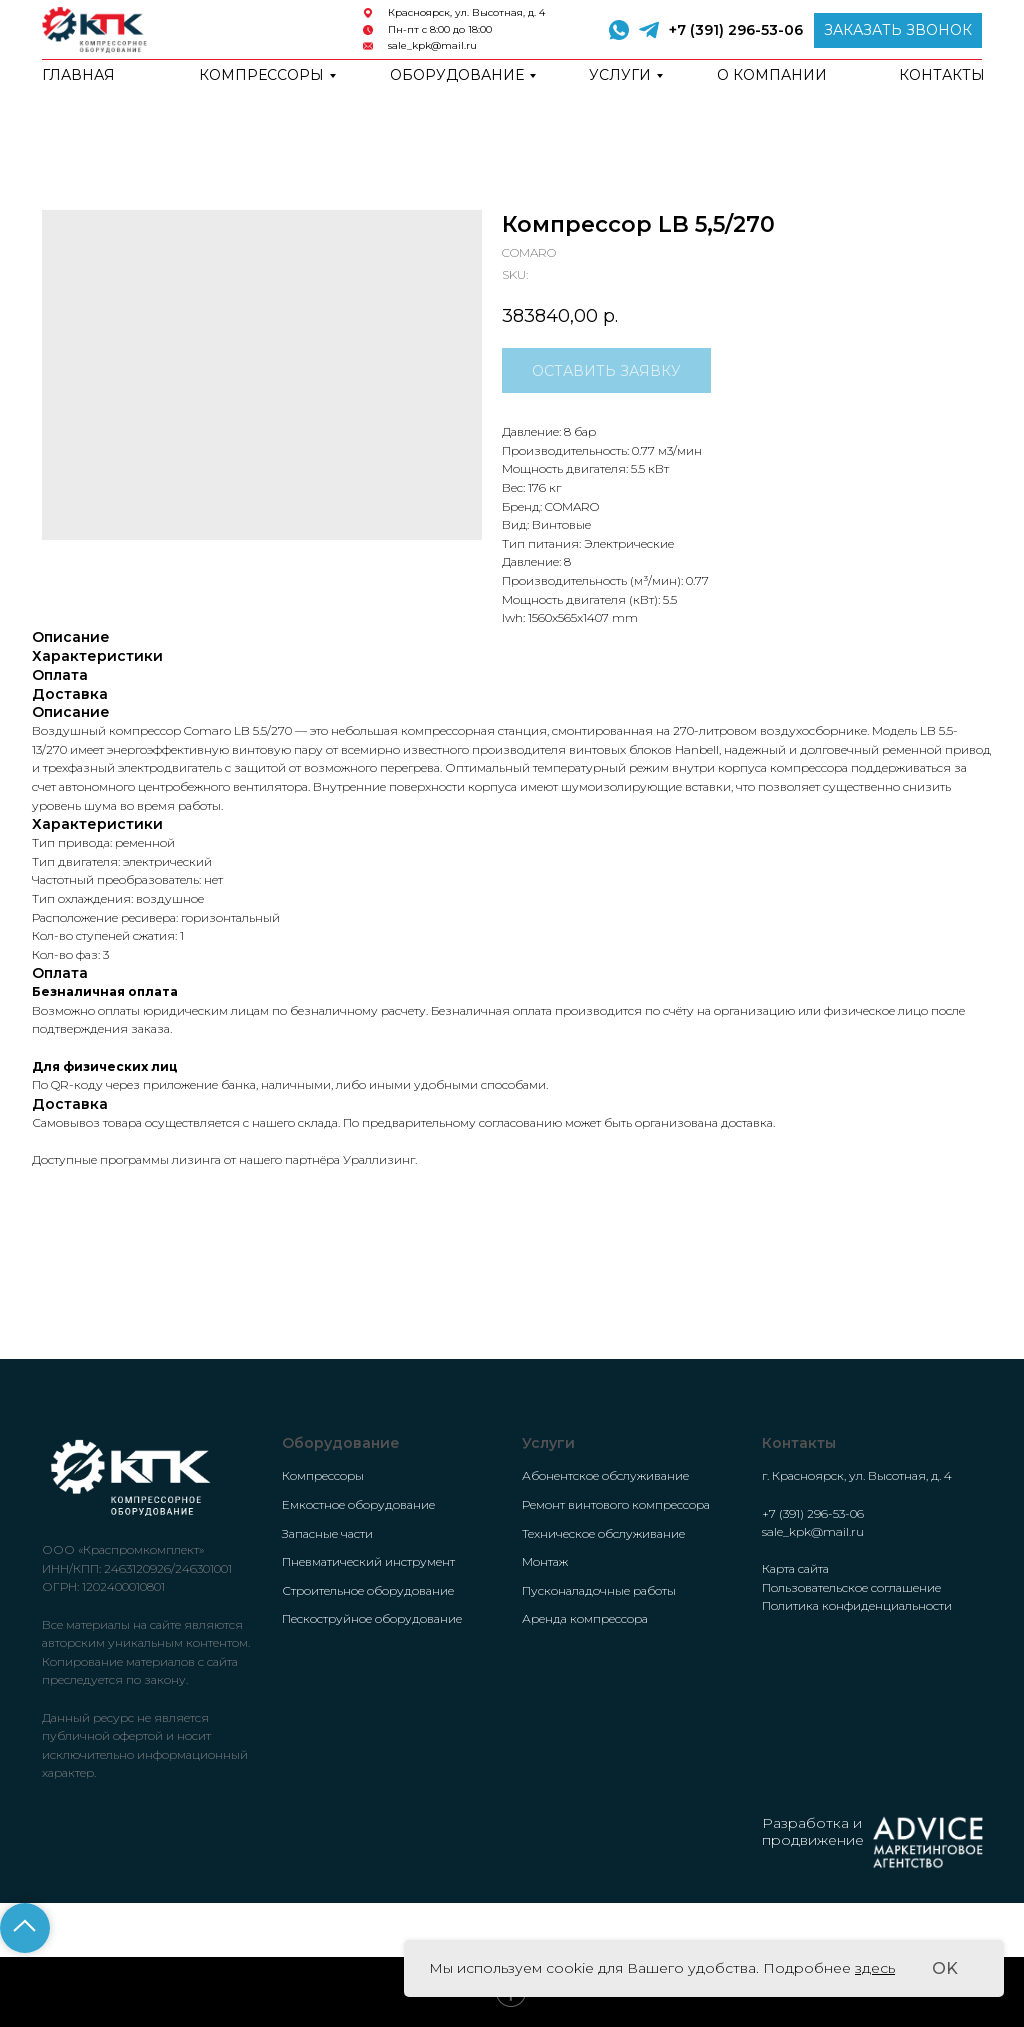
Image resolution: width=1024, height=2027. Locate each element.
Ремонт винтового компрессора (616, 1504)
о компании (772, 75)
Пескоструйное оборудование (372, 1618)
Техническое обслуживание (603, 1533)
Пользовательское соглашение (851, 1587)
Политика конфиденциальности (857, 1605)
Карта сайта (795, 1568)
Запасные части (327, 1533)
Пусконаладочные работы (599, 1590)
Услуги (620, 75)
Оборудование (457, 75)
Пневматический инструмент (368, 1561)
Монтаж (545, 1561)
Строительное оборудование (368, 1590)
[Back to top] (25, 1928)
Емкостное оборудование (358, 1504)
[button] (898, 30)
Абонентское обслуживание (605, 1475)
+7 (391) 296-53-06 (736, 30)
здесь (875, 1968)
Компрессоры (261, 75)
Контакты (942, 75)
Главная (78, 75)
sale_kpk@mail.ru (432, 45)
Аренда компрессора (585, 1618)
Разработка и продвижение (813, 1831)
